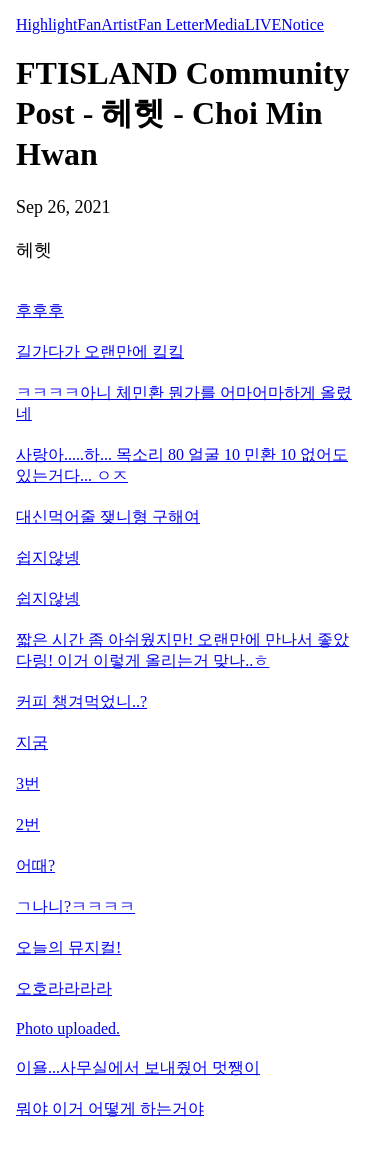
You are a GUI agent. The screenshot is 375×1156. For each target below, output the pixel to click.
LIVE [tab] (263, 24)
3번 (28, 783)
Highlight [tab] (46, 24)
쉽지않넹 (48, 557)
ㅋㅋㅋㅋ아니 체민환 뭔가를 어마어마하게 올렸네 (184, 403)
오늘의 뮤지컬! (68, 947)
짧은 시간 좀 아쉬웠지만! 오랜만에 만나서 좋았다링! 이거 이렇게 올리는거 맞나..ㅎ (182, 650)
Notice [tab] (302, 24)
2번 (28, 824)
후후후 (40, 310)
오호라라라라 (64, 988)
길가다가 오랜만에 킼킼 (100, 351)
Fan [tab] (89, 24)
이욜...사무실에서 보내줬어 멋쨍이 (138, 1067)
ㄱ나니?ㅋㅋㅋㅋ (75, 906)
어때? (35, 865)
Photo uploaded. (68, 1028)
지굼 (32, 742)
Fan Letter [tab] (171, 24)
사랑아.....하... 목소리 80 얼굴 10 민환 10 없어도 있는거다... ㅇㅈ (182, 465)
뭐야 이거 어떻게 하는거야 (110, 1108)
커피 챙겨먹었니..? (81, 701)
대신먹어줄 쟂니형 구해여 (108, 516)
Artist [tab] (119, 24)
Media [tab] (224, 24)
